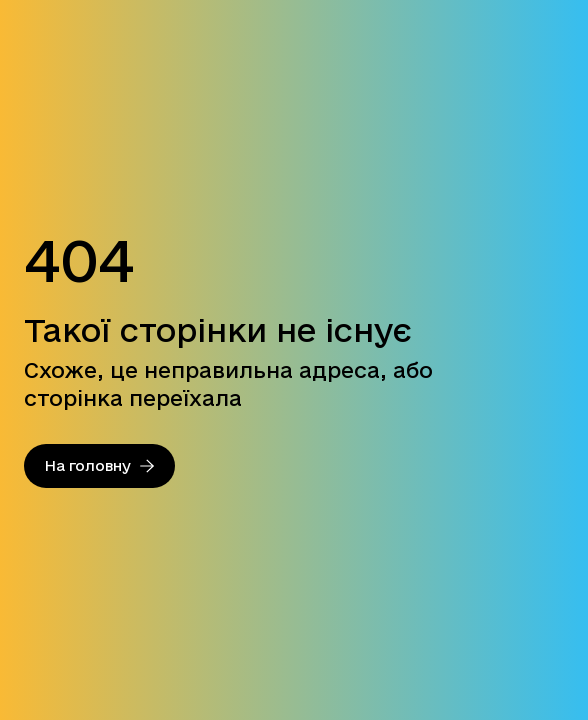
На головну (99, 465)
